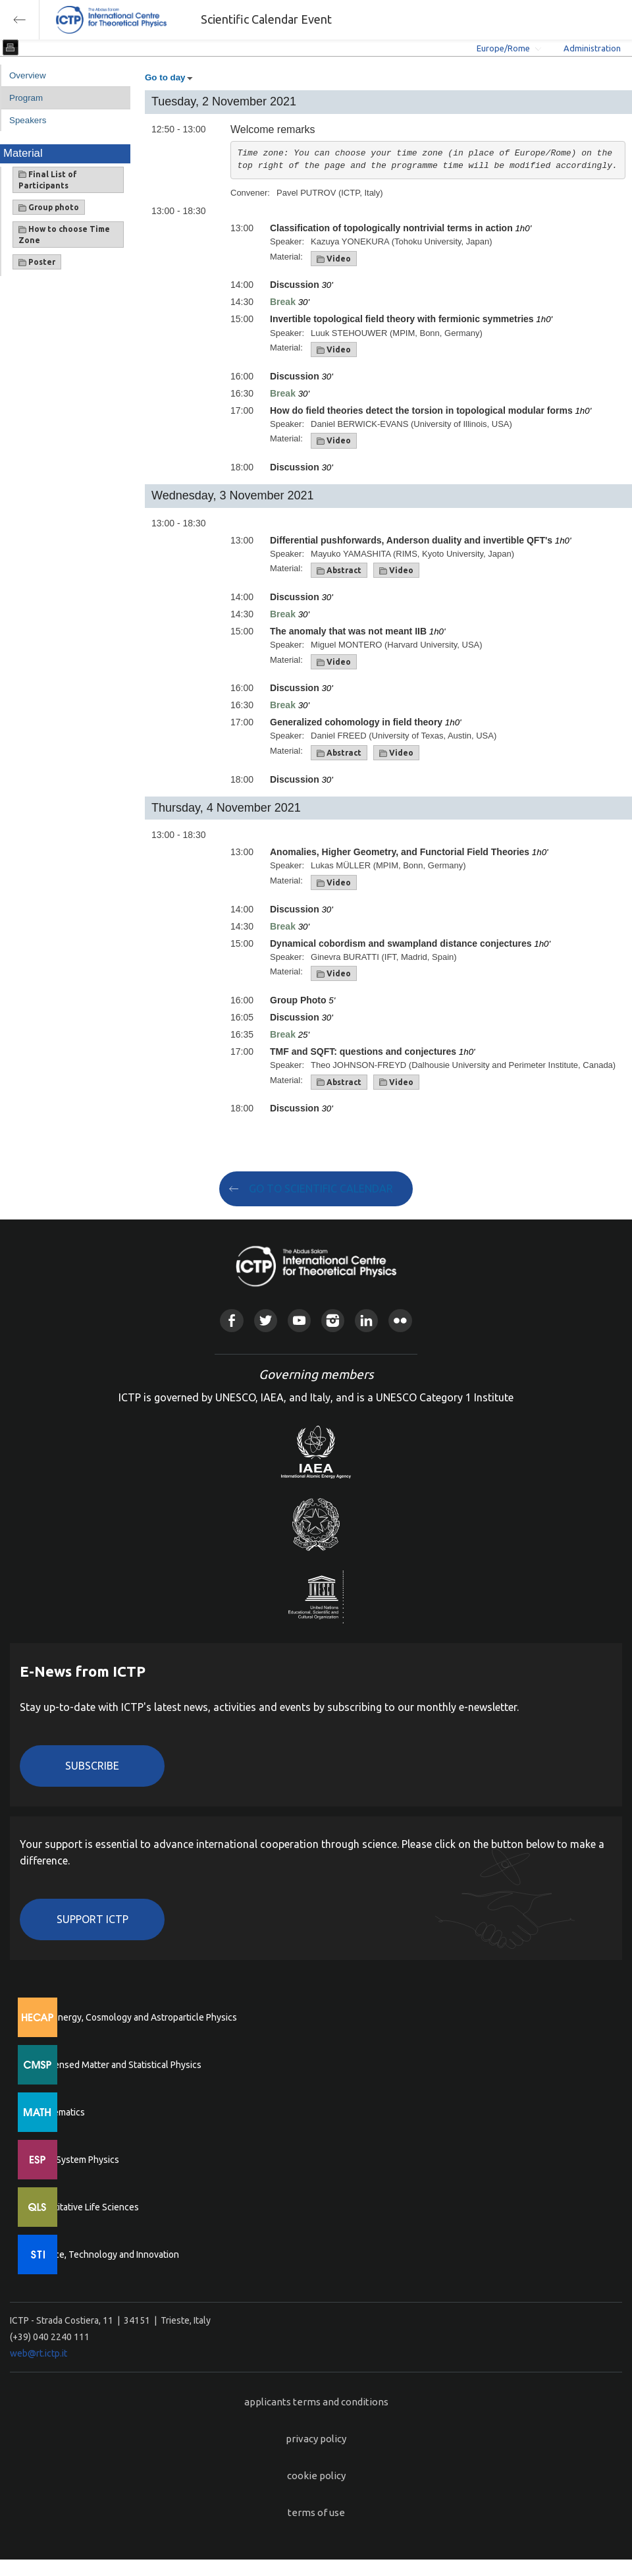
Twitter (265, 1320)
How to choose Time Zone (64, 234)
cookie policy (316, 2475)
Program (26, 98)
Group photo (48, 207)
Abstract (339, 570)
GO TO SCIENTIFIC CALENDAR (321, 1188)
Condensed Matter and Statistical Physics (116, 2064)
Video (334, 259)
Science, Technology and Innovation (105, 2254)
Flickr (399, 1320)
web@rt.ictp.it (38, 2353)
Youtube (299, 1320)
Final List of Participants (47, 180)
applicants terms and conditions (316, 2401)
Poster (36, 262)
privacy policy (316, 2438)
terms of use (316, 2512)
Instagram (332, 1320)
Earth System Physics (75, 2159)
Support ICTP (92, 1919)
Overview (27, 75)
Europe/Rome (503, 48)
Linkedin (366, 1320)
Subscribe (92, 1766)
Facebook (231, 1320)
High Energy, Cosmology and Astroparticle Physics (134, 2017)
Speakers (27, 120)
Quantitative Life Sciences (85, 2207)
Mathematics (58, 2112)
